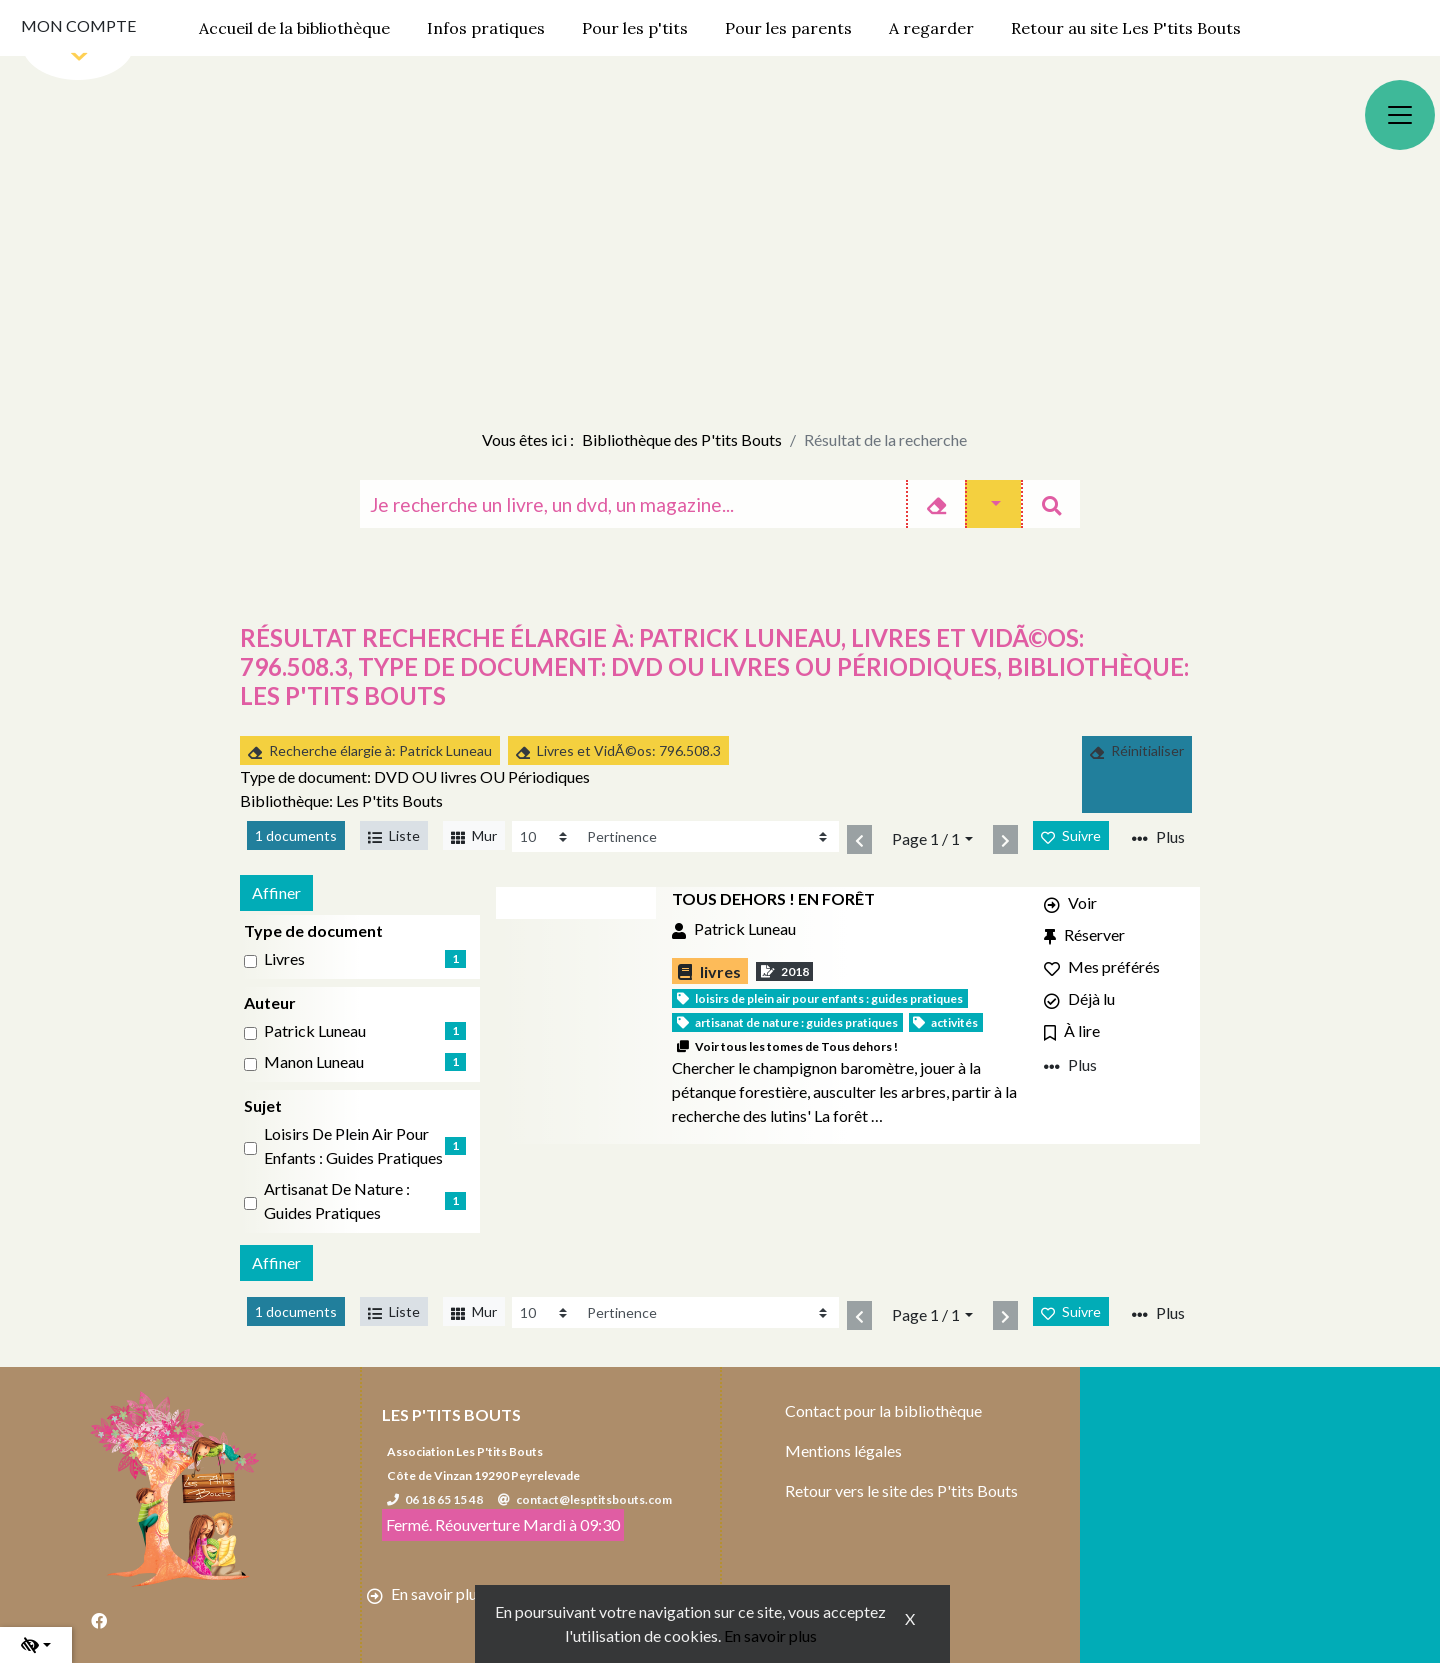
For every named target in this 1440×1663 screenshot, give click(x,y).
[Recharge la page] (545, 836)
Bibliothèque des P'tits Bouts (682, 439)
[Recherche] (633, 504)
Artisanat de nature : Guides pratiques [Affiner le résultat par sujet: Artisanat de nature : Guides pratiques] (337, 1200)
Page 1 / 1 (926, 838)
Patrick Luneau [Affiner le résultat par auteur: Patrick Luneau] (315, 1030)
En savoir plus (770, 1635)
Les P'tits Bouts (451, 1414)
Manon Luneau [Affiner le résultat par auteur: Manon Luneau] (314, 1061)
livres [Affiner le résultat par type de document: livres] (284, 958)
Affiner (276, 892)
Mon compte (78, 25)
